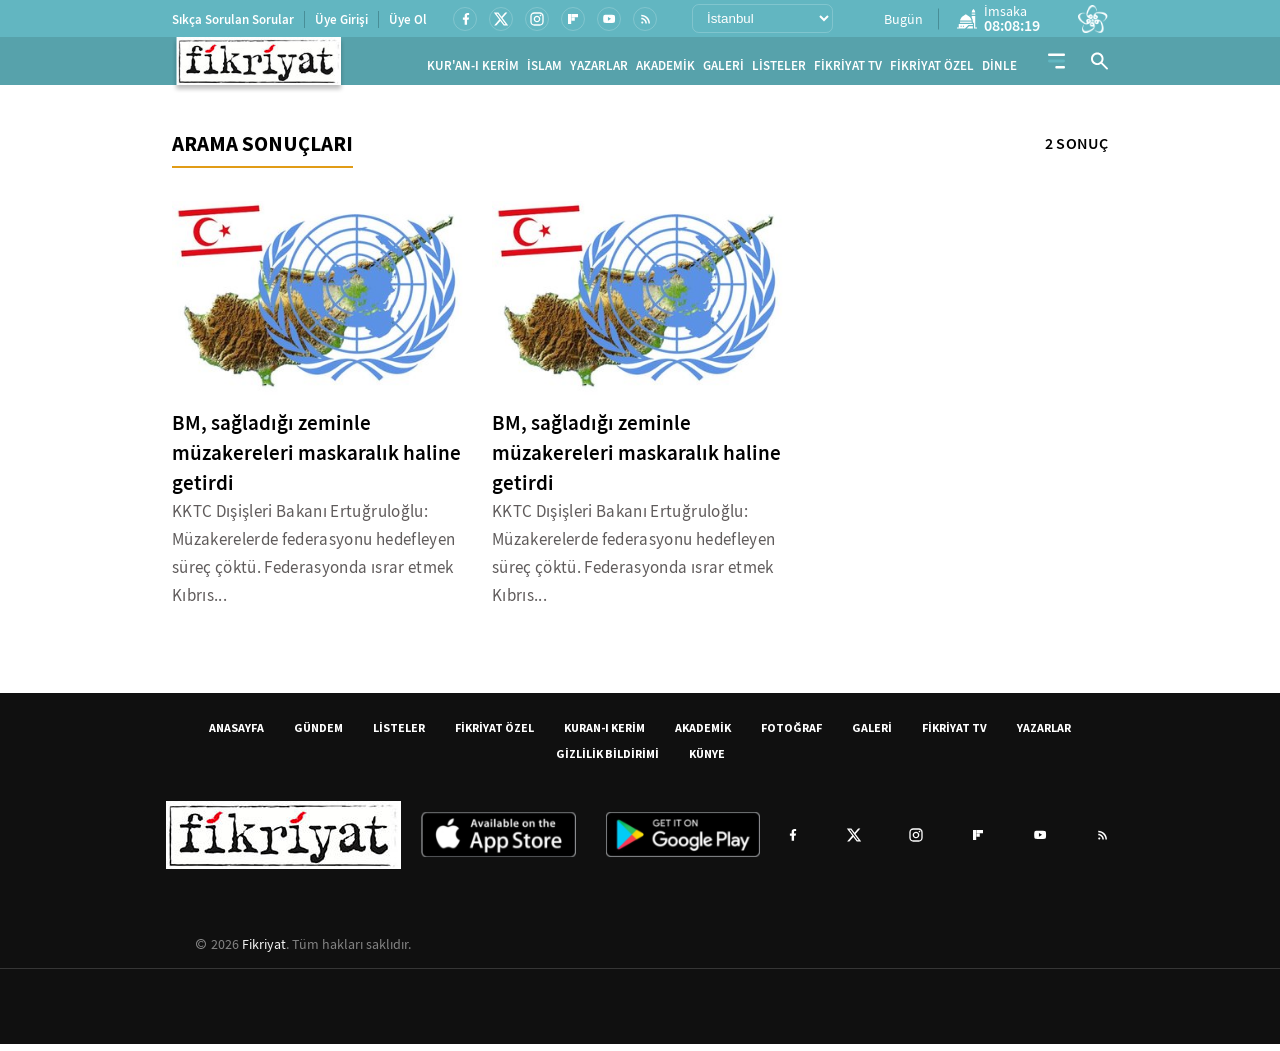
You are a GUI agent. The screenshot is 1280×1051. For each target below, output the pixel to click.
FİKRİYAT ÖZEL (932, 69)
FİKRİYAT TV (848, 69)
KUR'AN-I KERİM (473, 69)
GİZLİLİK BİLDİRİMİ (607, 760)
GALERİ (723, 69)
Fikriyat (264, 951)
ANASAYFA (236, 734)
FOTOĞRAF (791, 734)
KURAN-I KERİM (604, 734)
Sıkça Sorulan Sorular (233, 19)
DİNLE (999, 69)
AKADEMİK (665, 69)
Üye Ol (408, 19)
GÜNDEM (318, 734)
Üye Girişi (341, 19)
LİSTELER (779, 69)
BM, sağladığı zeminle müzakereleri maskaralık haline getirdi (316, 460)
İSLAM (544, 69)
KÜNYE (707, 760)
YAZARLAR (599, 69)
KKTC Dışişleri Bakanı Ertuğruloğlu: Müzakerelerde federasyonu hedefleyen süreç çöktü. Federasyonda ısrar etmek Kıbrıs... (313, 560)
